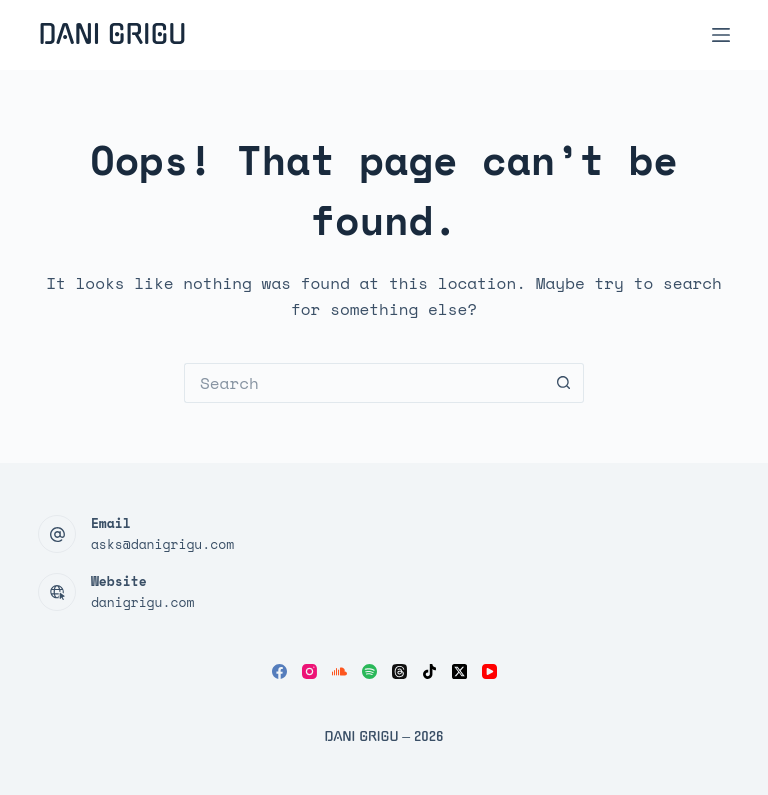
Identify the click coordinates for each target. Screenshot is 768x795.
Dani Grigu (112, 35)
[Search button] (564, 383)
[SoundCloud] (339, 671)
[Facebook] (279, 671)
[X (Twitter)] (459, 671)
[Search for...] (364, 383)
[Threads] (399, 671)
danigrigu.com (142, 602)
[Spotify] (369, 671)
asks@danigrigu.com (162, 544)
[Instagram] (309, 671)
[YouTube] (489, 671)
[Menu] (721, 35)
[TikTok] (429, 671)
